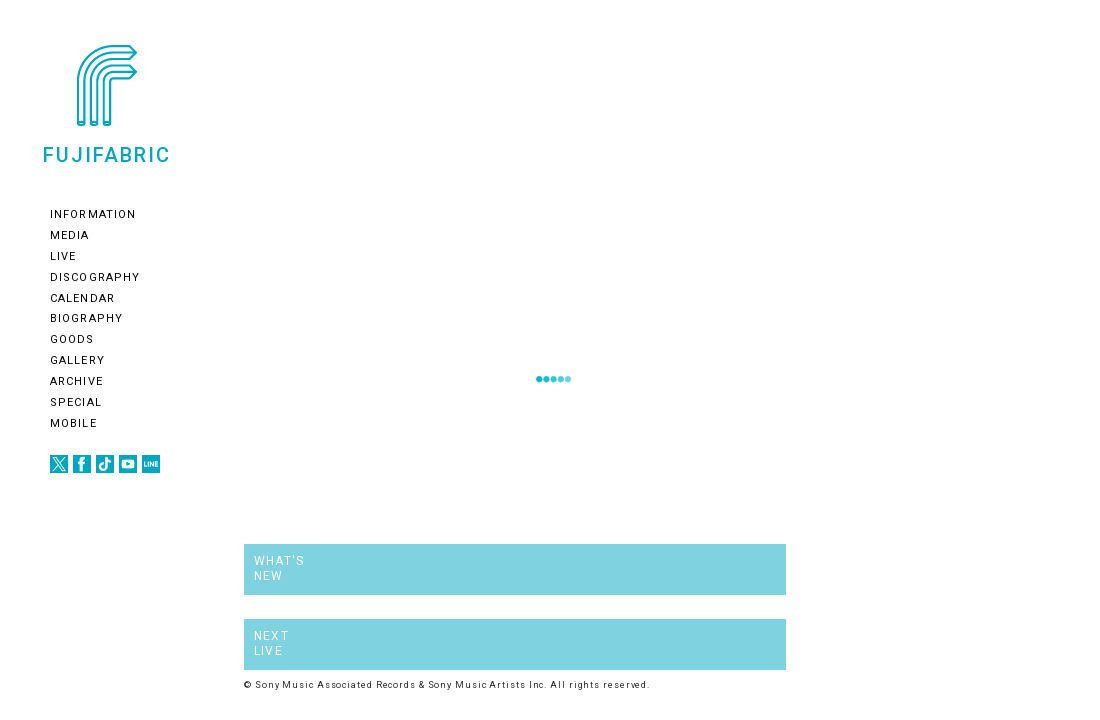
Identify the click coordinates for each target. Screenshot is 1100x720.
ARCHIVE (76, 381)
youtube (128, 464)
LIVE (63, 256)
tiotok (105, 464)
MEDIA (70, 235)
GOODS (72, 339)
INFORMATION (93, 214)
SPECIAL (76, 402)
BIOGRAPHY (86, 318)
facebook (82, 464)
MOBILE (73, 423)
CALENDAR (82, 298)
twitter (59, 464)
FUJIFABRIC (107, 154)
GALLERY (77, 360)
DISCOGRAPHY (95, 277)
